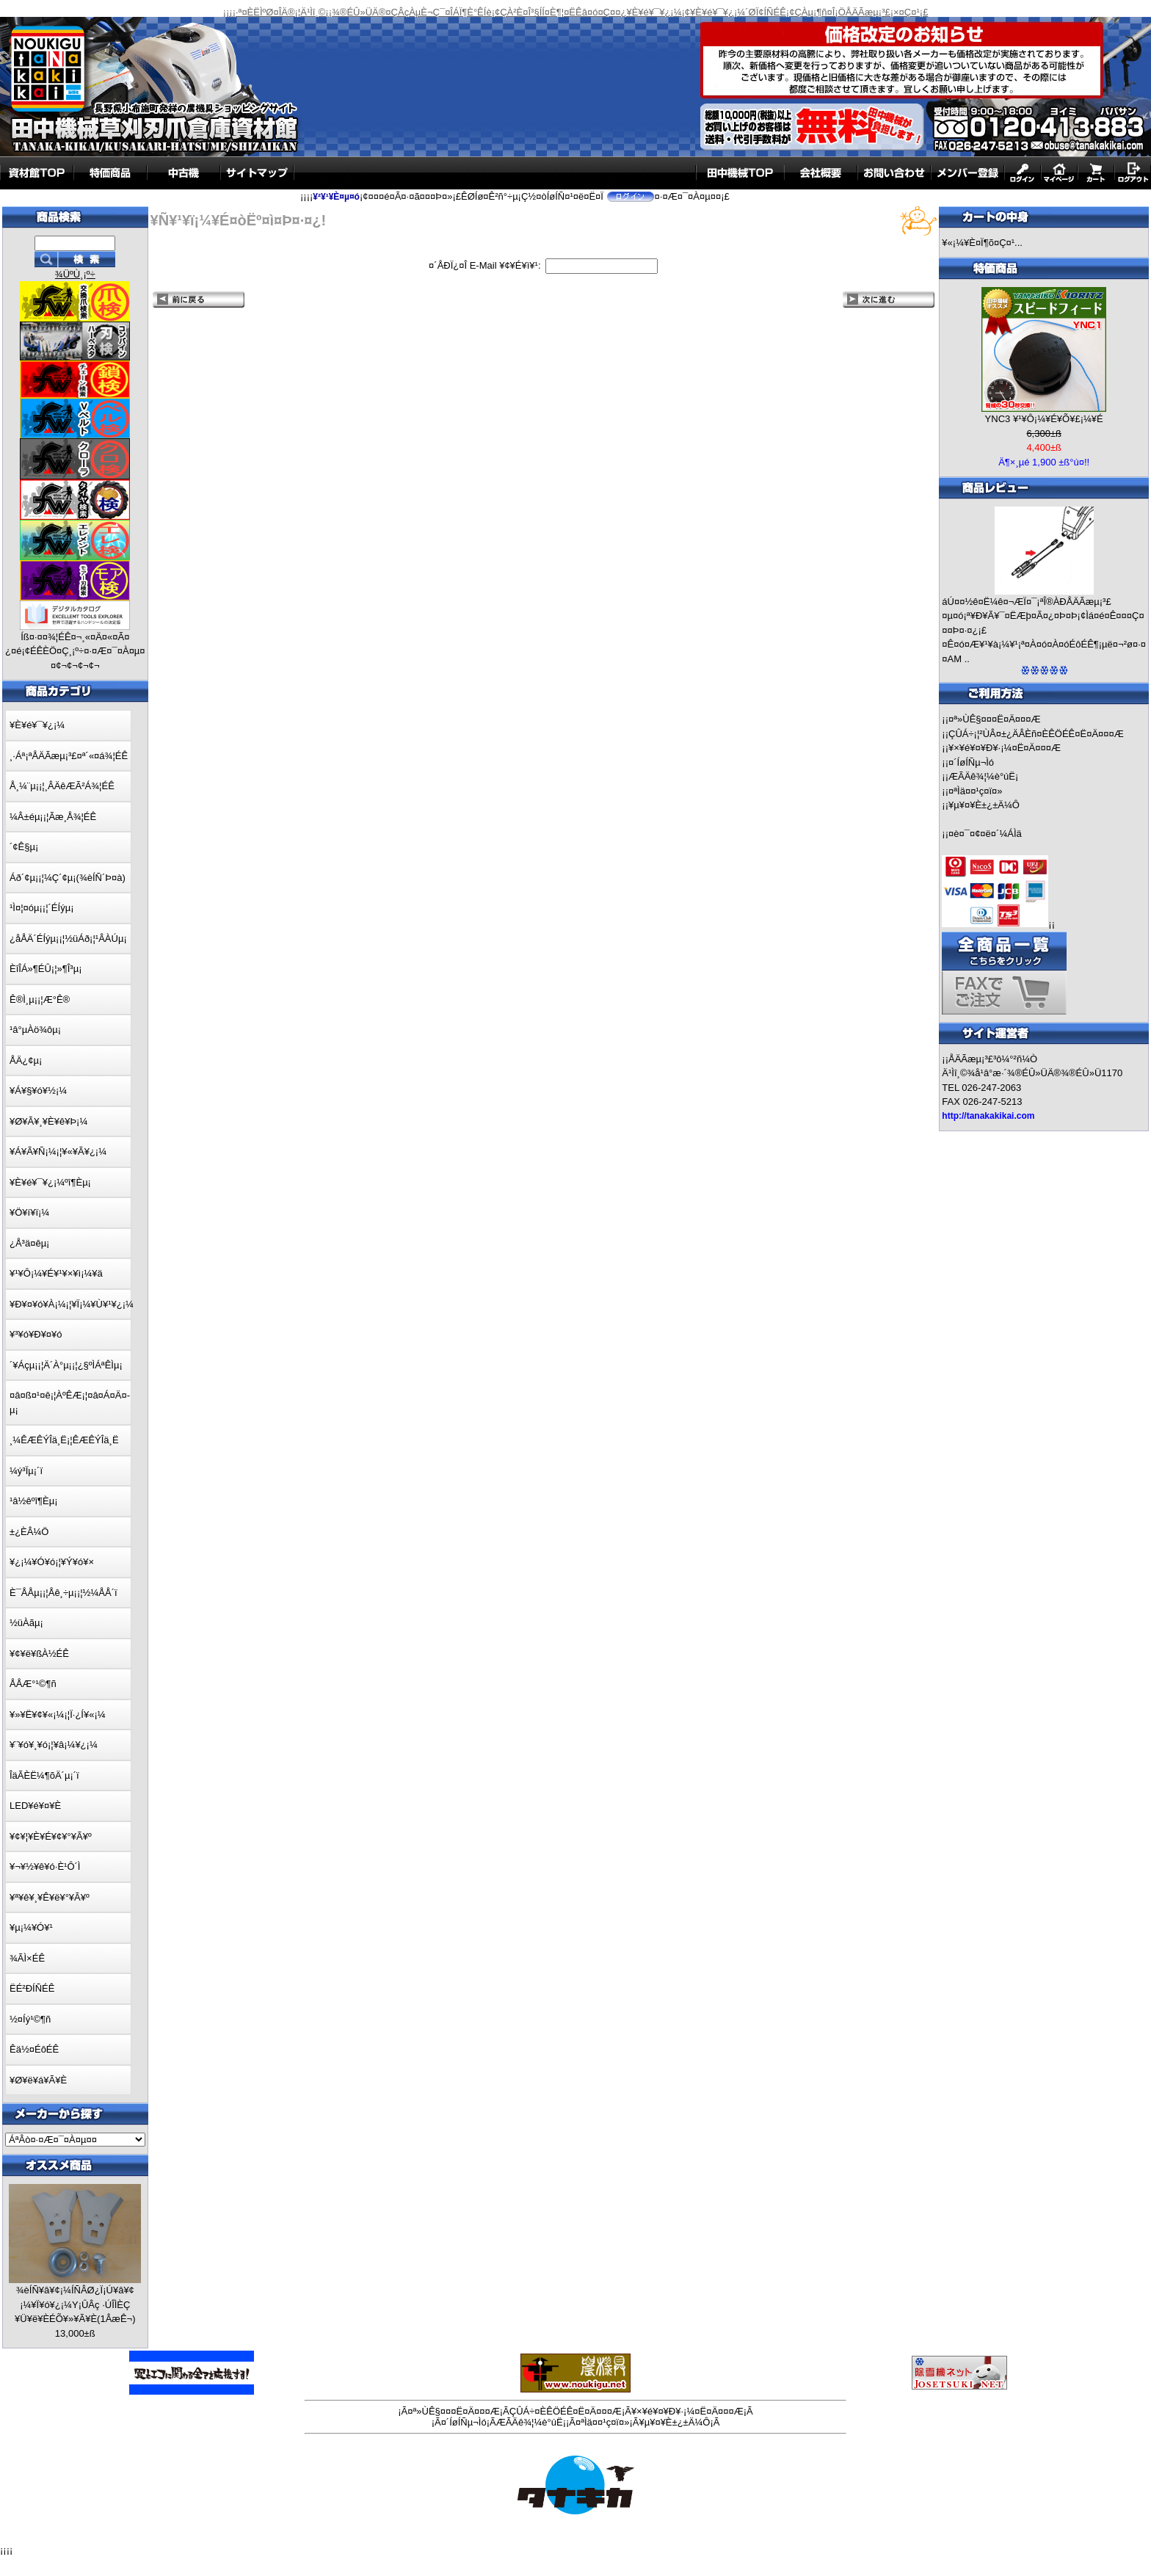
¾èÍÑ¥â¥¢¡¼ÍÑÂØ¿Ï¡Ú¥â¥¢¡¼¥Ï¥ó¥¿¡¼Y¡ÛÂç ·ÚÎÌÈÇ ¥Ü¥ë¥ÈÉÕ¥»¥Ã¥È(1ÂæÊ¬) (75, 2304)
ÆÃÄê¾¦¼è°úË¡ (983, 776)
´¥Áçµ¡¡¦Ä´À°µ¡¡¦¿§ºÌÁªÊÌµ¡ (66, 1365)
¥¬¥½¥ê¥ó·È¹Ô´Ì (45, 1866)
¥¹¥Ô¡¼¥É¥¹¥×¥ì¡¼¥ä (56, 1273)
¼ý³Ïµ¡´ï (26, 1470)
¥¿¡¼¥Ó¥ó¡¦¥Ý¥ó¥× (52, 1561)
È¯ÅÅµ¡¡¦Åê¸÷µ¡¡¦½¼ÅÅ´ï (63, 1592)
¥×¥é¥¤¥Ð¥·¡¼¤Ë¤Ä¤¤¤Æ (1004, 747)
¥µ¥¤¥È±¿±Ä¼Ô (984, 804)
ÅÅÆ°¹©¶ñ (33, 1683)
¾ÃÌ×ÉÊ (27, 1958)
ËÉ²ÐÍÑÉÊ (32, 1988)
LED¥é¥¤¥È (35, 1805)
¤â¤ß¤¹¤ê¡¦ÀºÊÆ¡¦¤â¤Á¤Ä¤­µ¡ (70, 1402)
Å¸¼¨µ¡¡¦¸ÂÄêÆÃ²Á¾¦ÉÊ (62, 785)
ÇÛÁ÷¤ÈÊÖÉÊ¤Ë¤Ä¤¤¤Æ (565, 2411)
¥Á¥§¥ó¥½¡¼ (38, 1090)
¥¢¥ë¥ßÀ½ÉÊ (39, 1653)
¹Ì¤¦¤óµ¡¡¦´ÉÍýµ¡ (41, 907)
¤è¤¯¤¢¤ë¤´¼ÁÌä (985, 833)
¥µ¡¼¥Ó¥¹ (31, 1927)
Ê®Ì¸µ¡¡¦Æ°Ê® (40, 999)
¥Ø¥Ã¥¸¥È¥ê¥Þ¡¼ (48, 1121)
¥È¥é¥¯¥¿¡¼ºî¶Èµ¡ (50, 1182)
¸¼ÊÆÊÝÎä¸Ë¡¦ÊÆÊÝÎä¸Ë (64, 1439)
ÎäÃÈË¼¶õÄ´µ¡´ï (44, 1775)
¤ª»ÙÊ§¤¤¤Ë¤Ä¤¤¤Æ (994, 719)
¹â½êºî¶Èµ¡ (33, 1500)
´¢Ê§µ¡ (24, 846)
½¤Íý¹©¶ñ (30, 2019)
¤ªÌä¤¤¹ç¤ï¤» (975, 791)
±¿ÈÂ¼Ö (29, 1531)
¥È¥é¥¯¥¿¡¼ (37, 724)
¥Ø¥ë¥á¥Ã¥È (38, 2080)
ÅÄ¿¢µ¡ (26, 1060)
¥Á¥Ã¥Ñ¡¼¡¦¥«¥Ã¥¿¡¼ (58, 1151)
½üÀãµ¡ (26, 1622)
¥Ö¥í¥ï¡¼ (29, 1212)
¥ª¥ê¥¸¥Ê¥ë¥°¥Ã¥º (50, 1897)
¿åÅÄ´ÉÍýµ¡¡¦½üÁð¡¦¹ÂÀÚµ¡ (68, 938)
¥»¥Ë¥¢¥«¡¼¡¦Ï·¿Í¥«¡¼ (58, 1714)
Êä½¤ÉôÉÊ (34, 2049)
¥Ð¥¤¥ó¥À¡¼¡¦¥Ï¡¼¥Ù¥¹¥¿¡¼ (72, 1304)
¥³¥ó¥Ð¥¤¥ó (36, 1334)
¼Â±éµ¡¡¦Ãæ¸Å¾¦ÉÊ (53, 816)
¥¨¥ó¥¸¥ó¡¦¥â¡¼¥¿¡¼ (54, 1744)
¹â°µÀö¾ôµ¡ (35, 1029)
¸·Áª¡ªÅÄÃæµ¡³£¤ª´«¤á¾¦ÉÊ (69, 755)
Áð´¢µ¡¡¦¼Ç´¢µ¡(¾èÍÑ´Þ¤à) (68, 877)
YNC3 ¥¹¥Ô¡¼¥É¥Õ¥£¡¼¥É (1044, 418)
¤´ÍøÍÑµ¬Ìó (971, 762)
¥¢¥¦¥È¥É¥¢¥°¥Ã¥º (51, 1836)
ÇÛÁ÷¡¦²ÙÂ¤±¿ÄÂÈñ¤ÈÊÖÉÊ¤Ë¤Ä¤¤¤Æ (1036, 733)
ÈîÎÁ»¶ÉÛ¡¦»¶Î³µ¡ (46, 968)
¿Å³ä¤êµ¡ (29, 1243)
